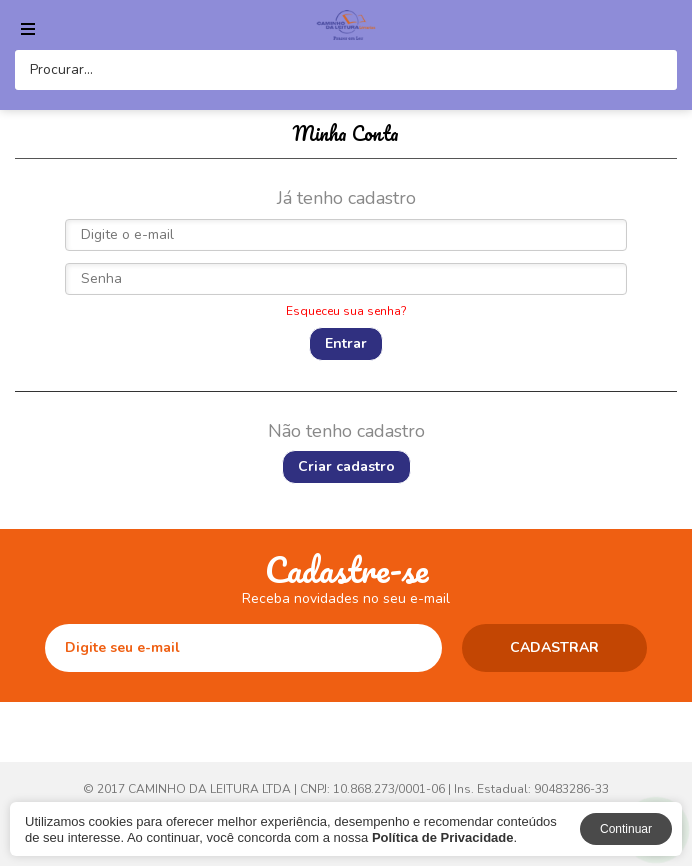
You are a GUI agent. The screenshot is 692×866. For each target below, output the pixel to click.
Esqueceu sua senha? (346, 311)
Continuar (626, 829)
